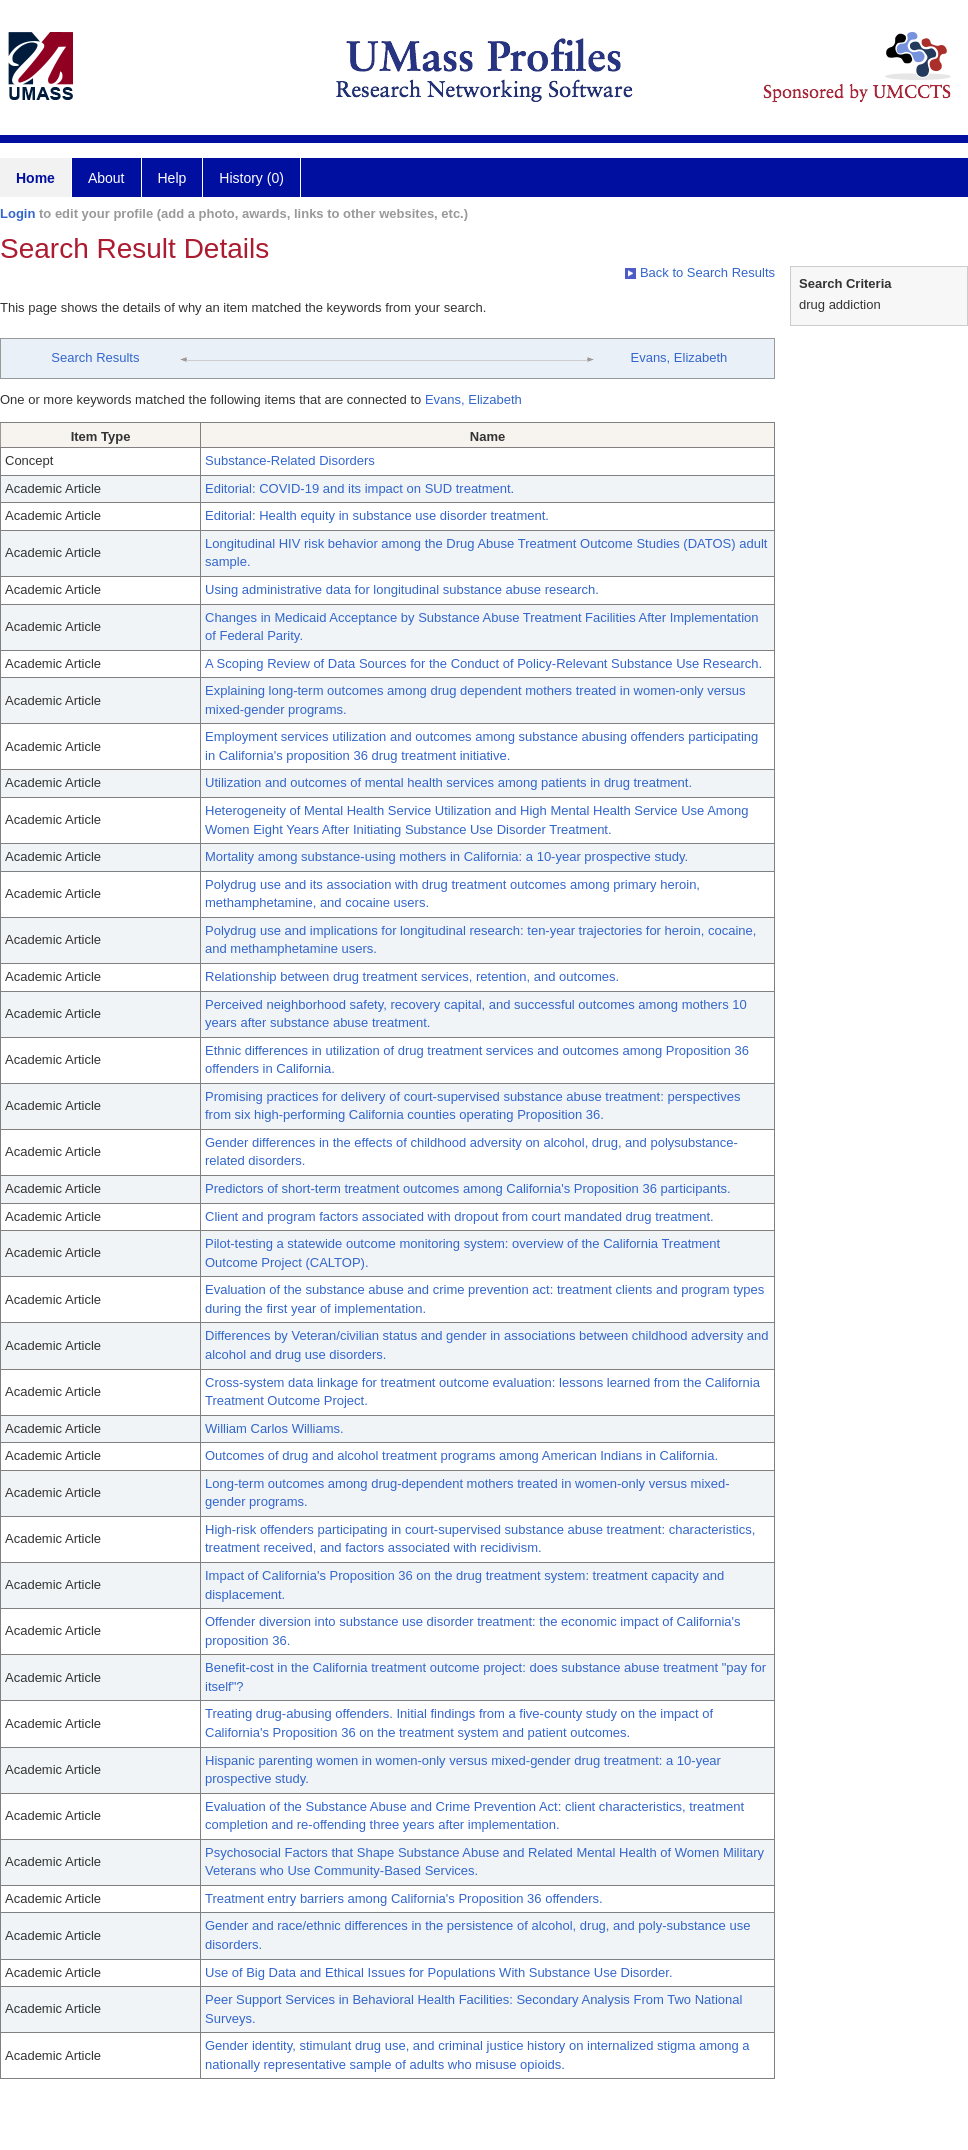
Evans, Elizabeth (678, 357)
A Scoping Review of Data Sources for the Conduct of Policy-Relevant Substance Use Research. (483, 663)
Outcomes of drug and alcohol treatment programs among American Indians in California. (461, 1455)
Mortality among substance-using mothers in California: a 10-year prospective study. (446, 856)
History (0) (251, 178)
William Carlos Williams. (274, 1428)
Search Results (95, 357)
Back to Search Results (700, 272)
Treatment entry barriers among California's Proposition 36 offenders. (404, 1898)
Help (172, 178)
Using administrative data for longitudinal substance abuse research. (402, 589)
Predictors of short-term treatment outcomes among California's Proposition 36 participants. (468, 1188)
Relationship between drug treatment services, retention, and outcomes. (412, 976)
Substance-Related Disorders (290, 460)
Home (35, 178)
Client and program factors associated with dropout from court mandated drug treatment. (459, 1216)
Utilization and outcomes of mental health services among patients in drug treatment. (448, 782)
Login (17, 213)
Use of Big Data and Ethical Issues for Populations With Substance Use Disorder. (439, 1972)
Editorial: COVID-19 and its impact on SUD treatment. (359, 488)
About (106, 178)
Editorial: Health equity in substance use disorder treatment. (377, 515)
